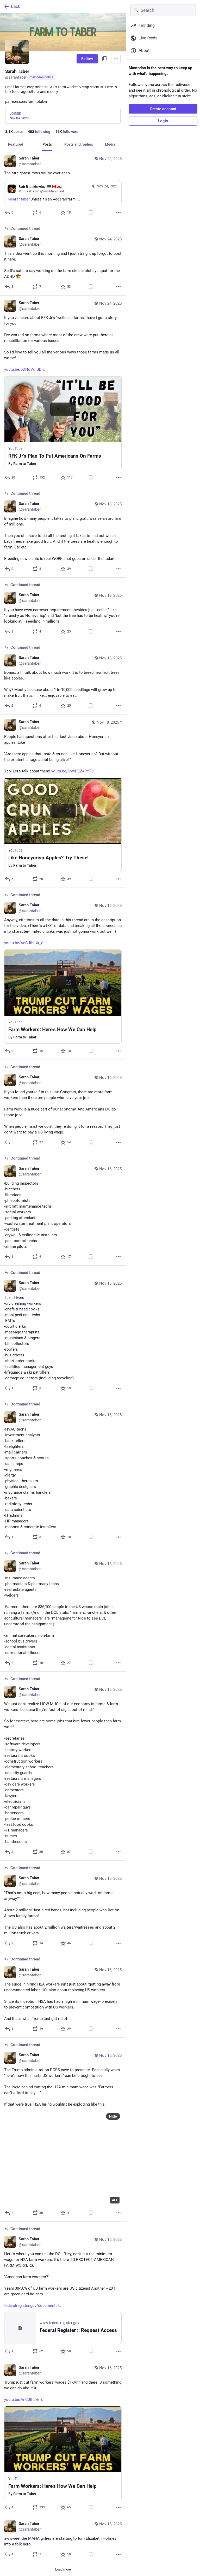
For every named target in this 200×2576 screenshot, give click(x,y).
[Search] (163, 10)
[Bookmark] (91, 212)
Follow (87, 58)
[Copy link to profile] (104, 58)
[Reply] (9, 212)
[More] (118, 212)
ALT (114, 2200)
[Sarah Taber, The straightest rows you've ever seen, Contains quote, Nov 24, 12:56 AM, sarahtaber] (63, 186)
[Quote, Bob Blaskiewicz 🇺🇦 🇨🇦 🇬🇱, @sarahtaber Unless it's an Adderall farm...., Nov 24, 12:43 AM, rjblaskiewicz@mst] (62, 192)
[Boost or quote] (37, 212)
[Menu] (116, 58)
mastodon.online (41, 77)
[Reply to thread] (9, 286)
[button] (63, 423)
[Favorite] (66, 212)
